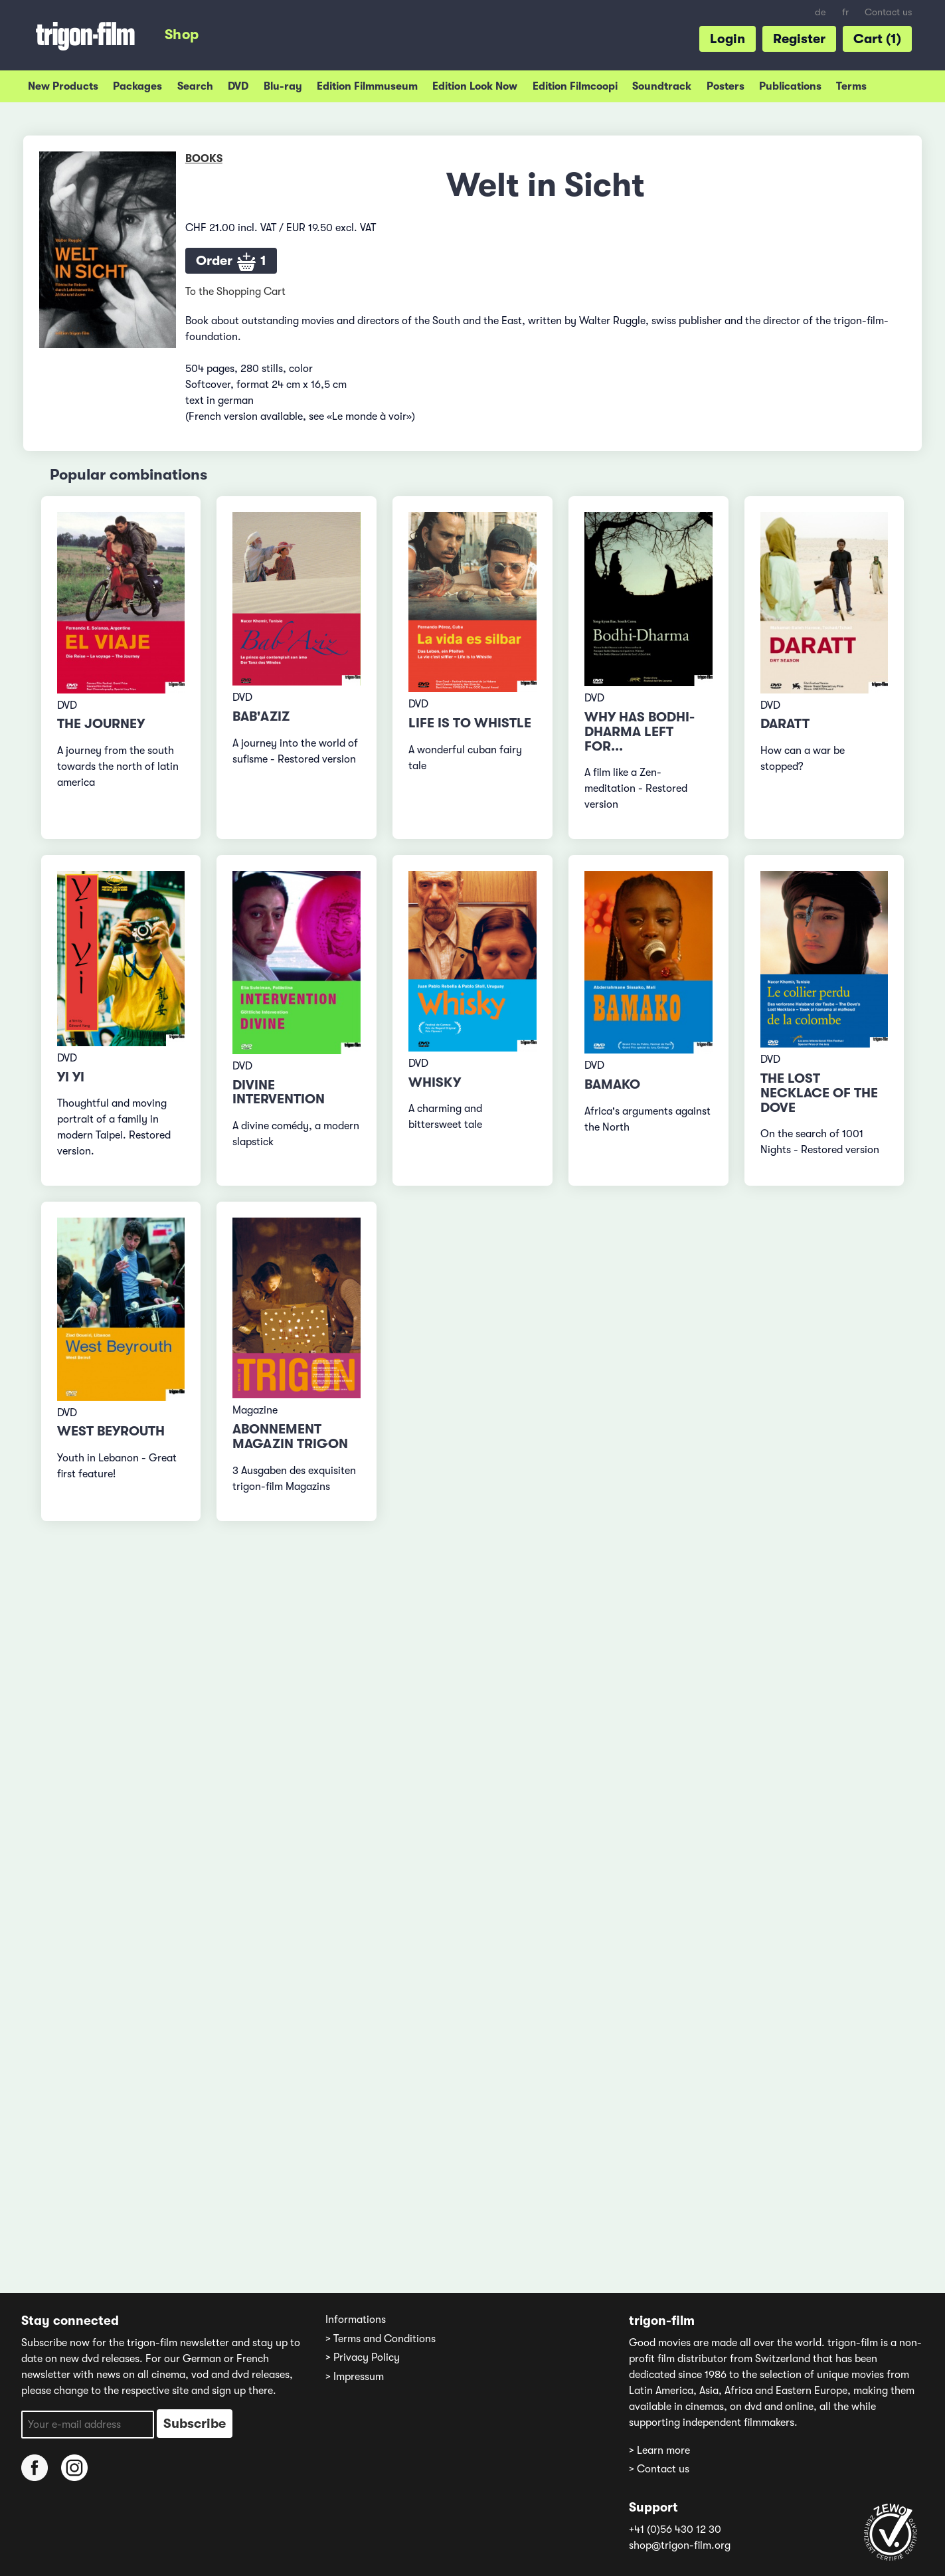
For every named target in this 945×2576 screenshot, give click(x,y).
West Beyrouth (111, 1431)
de (820, 12)
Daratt (785, 723)
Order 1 (231, 262)
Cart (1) (877, 38)
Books (203, 159)
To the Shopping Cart (235, 292)
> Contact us (659, 2469)
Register (799, 38)
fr (845, 12)
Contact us (888, 12)
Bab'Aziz (261, 716)
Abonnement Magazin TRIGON (290, 1436)
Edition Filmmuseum (367, 86)
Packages (137, 86)
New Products (63, 86)
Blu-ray (283, 86)
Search (195, 86)
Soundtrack (661, 86)
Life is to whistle (469, 723)
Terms (851, 86)
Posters (725, 86)
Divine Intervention (278, 1092)
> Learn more (659, 2450)
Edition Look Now (474, 86)
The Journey (101, 723)
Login (727, 38)
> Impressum (354, 2377)
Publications (790, 86)
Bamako (612, 1084)
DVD (238, 86)
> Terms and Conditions (380, 2339)
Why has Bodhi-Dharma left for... (639, 731)
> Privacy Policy (362, 2357)
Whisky (434, 1082)
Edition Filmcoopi (575, 86)
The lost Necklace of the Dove (819, 1093)
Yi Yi (70, 1077)
